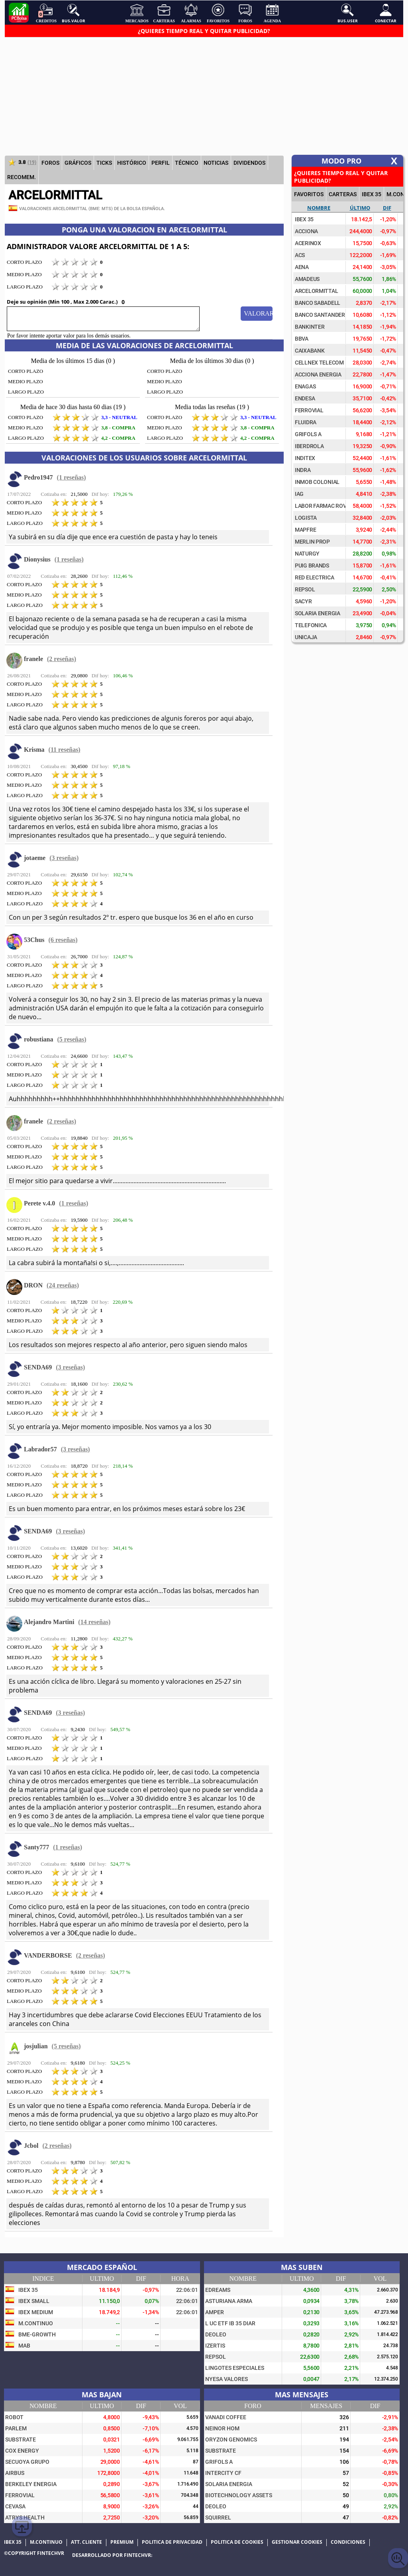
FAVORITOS (309, 194)
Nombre (318, 207)
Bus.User (347, 13)
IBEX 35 (371, 194)
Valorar (258, 313)
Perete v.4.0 (39, 1203)
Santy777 (36, 1847)
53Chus (34, 939)
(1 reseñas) (71, 477)
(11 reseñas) (64, 749)
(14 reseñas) (94, 1622)
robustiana (38, 1039)
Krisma (34, 749)
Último (360, 207)
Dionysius (37, 559)
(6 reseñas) (63, 939)
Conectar (385, 13)
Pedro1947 (38, 477)
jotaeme (34, 857)
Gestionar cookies (297, 2542)
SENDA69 (38, 1367)
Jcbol (31, 2145)
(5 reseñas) (71, 1039)
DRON (33, 1285)
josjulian (36, 2046)
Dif (387, 207)
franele (33, 658)
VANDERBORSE (48, 1955)
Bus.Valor (73, 13)
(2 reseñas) (61, 658)
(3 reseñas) (63, 857)
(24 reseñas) (63, 1285)
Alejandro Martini (49, 1622)
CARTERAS (343, 194)
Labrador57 (40, 1449)
